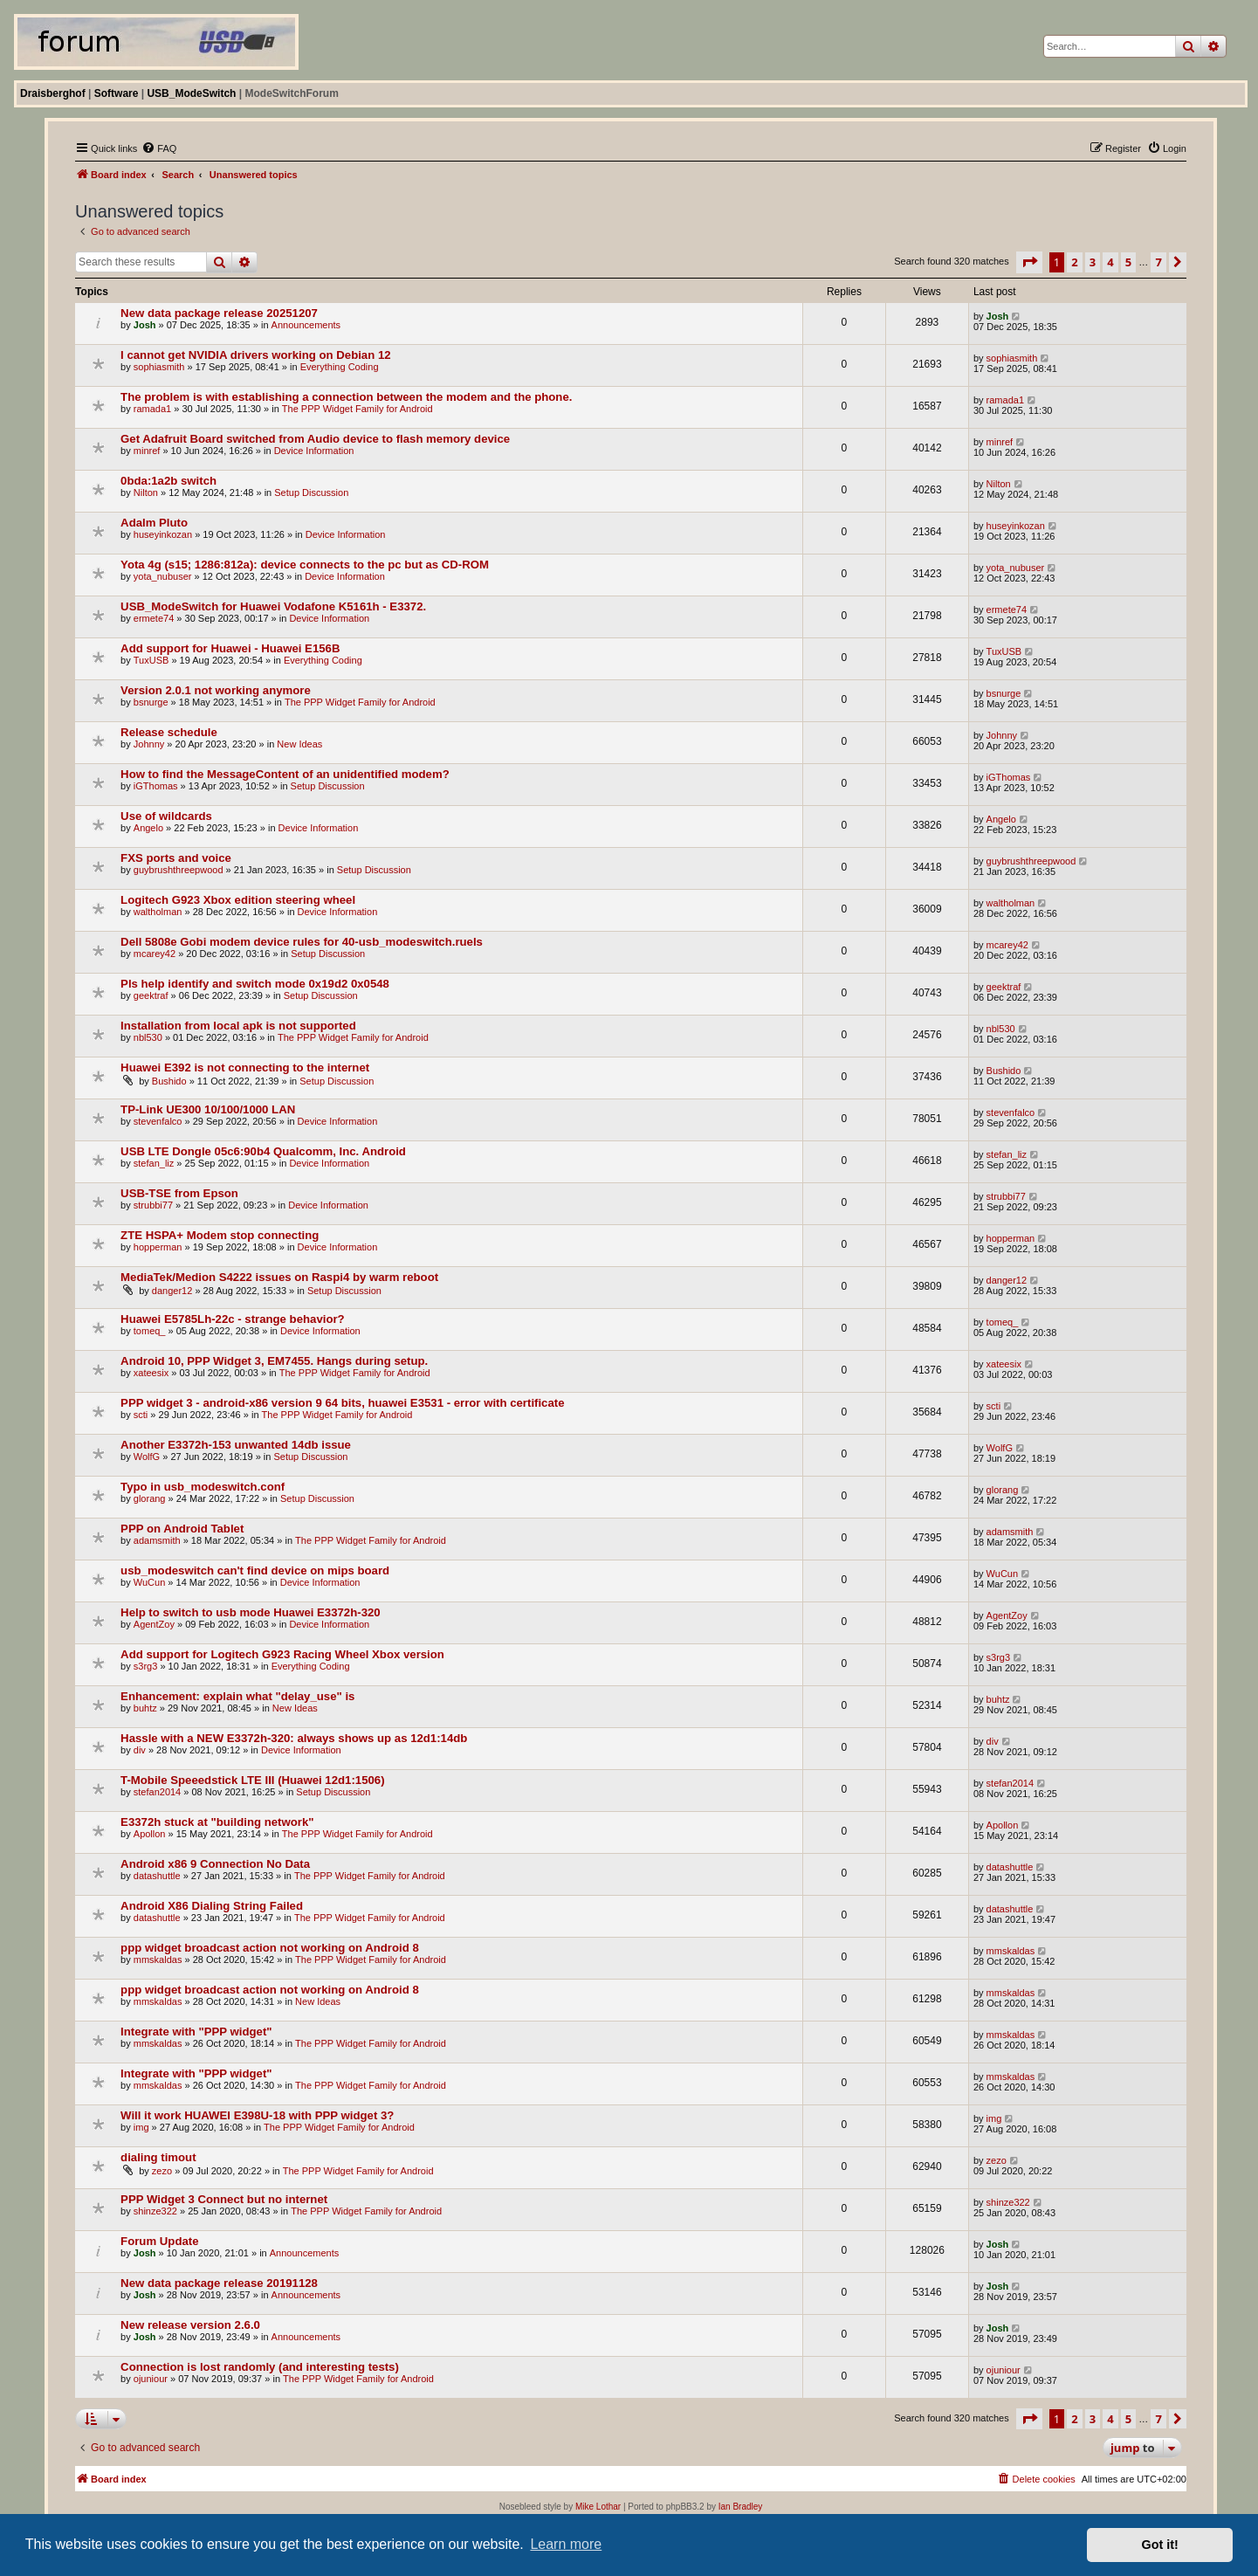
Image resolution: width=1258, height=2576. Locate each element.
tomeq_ (150, 1331)
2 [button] (1074, 262)
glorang (150, 1498)
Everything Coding (339, 367)
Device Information (314, 450)
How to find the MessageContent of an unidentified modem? (285, 774)
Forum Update (159, 2241)
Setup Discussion (311, 492)
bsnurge (151, 702)
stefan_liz (154, 1163)
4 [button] (1110, 262)
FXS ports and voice (175, 857)
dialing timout (158, 2157)
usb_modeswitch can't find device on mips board (254, 1570)
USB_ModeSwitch (191, 93)
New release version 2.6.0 (190, 2324)
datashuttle (157, 1875)
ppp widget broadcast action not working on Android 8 (269, 1947)
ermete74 (154, 618)
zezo (162, 2171)
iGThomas (156, 786)
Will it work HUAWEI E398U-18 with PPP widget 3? (257, 2115)
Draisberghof (53, 93)
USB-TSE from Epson (179, 1193)
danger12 (172, 1290)
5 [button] (1128, 262)
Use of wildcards (166, 816)
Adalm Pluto (154, 522)
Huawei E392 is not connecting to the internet (244, 1067)
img (141, 2127)
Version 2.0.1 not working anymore (215, 690)
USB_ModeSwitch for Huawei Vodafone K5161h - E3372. (273, 606)
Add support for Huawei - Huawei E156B (230, 648)
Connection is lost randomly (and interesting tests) (259, 2366)
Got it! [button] (1160, 2545)
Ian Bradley (740, 2506)
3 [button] (1093, 262)
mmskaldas (158, 1959)
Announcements (306, 325)
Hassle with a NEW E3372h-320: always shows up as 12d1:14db (293, 1738)
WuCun (149, 1582)
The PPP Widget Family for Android (357, 408)
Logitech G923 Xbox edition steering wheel (237, 899)
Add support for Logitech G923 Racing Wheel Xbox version (282, 1654)
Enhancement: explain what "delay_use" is (237, 1696)
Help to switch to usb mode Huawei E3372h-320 (250, 1612)
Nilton (146, 492)
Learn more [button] (566, 2544)
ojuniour (151, 2378)
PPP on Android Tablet (182, 1528)
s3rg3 (146, 1666)
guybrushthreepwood (178, 869)
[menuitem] (158, 148)
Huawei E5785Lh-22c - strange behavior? (232, 1319)
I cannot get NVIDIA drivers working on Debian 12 (255, 355)
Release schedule (168, 732)
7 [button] (1158, 262)
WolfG (147, 1456)
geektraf (151, 995)
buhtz (145, 1708)
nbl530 (148, 1037)
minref (147, 450)
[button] (1029, 261)
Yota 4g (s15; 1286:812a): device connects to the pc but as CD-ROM (304, 564)
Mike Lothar (598, 2506)
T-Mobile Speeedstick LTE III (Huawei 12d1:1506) (252, 1780)
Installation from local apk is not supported (238, 1025)
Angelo (148, 828)
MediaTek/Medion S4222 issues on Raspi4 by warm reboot (279, 1277)
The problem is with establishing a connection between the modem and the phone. (346, 396)
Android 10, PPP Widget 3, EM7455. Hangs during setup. (274, 1360)
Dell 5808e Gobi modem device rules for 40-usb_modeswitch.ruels (301, 941)
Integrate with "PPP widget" (196, 2031)
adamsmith (157, 1540)
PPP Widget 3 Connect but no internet (223, 2199)
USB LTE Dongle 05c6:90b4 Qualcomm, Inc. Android (263, 1151)
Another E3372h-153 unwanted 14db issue (235, 1444)
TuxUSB (151, 660)
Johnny (149, 744)
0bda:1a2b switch (168, 480)
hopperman (158, 1247)
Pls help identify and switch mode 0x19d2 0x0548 (254, 983)
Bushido (169, 1081)
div (140, 1750)
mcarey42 (154, 953)
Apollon (150, 1834)
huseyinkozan (163, 534)
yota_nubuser (163, 576)
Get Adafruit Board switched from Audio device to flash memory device (315, 438)
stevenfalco (158, 1121)
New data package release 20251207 (219, 313)
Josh (145, 325)
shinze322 (155, 2211)
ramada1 (152, 408)
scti (141, 1414)
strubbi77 (153, 1205)
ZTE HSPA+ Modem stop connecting (219, 1235)
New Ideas (299, 744)
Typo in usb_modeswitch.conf (202, 1486)
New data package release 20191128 (219, 2283)
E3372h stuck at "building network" (216, 1822)
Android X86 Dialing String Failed (211, 1905)
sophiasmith (159, 367)
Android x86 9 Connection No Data (215, 1863)
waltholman (158, 911)
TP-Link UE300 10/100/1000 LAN (207, 1109)
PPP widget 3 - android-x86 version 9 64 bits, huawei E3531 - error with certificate (342, 1402)
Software (116, 93)
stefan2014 (157, 1792)
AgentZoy (154, 1624)
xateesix (151, 1372)
